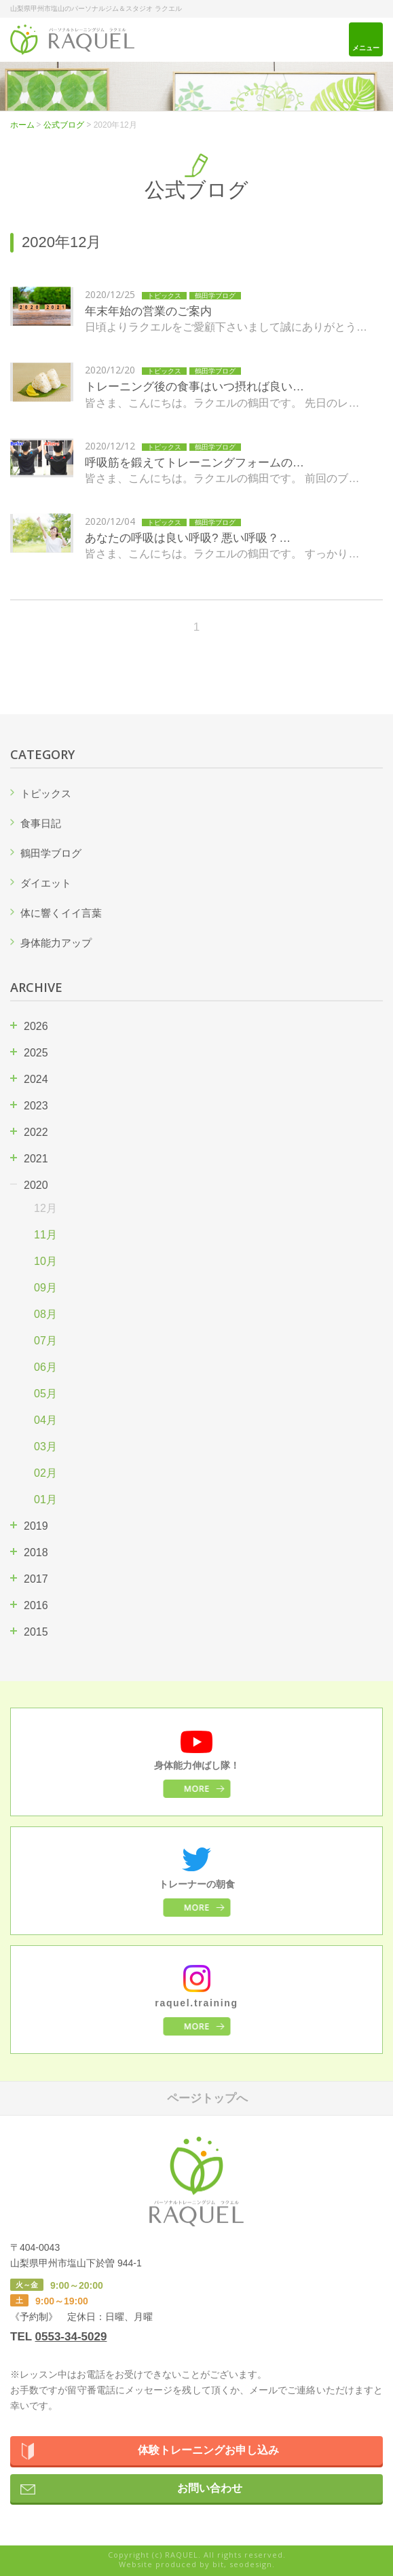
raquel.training (196, 2003)
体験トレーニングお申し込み (208, 2450)
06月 (45, 1367)
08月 (45, 1314)
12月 (45, 1208)
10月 (45, 1261)
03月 (45, 1446)
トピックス (45, 793)
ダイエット (45, 883)
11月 (45, 1234)
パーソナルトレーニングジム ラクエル (72, 39)
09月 (45, 1287)
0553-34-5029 (71, 2336)
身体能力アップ (56, 943)
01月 (45, 1499)
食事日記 (40, 823)
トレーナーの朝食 (197, 1884)
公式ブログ (63, 125)
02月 (45, 1473)
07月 (45, 1340)
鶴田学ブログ (50, 853)
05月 (45, 1393)
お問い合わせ (209, 2488)
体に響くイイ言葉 (61, 913)
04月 (45, 1420)
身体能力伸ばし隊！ (197, 1765)
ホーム (22, 125)
